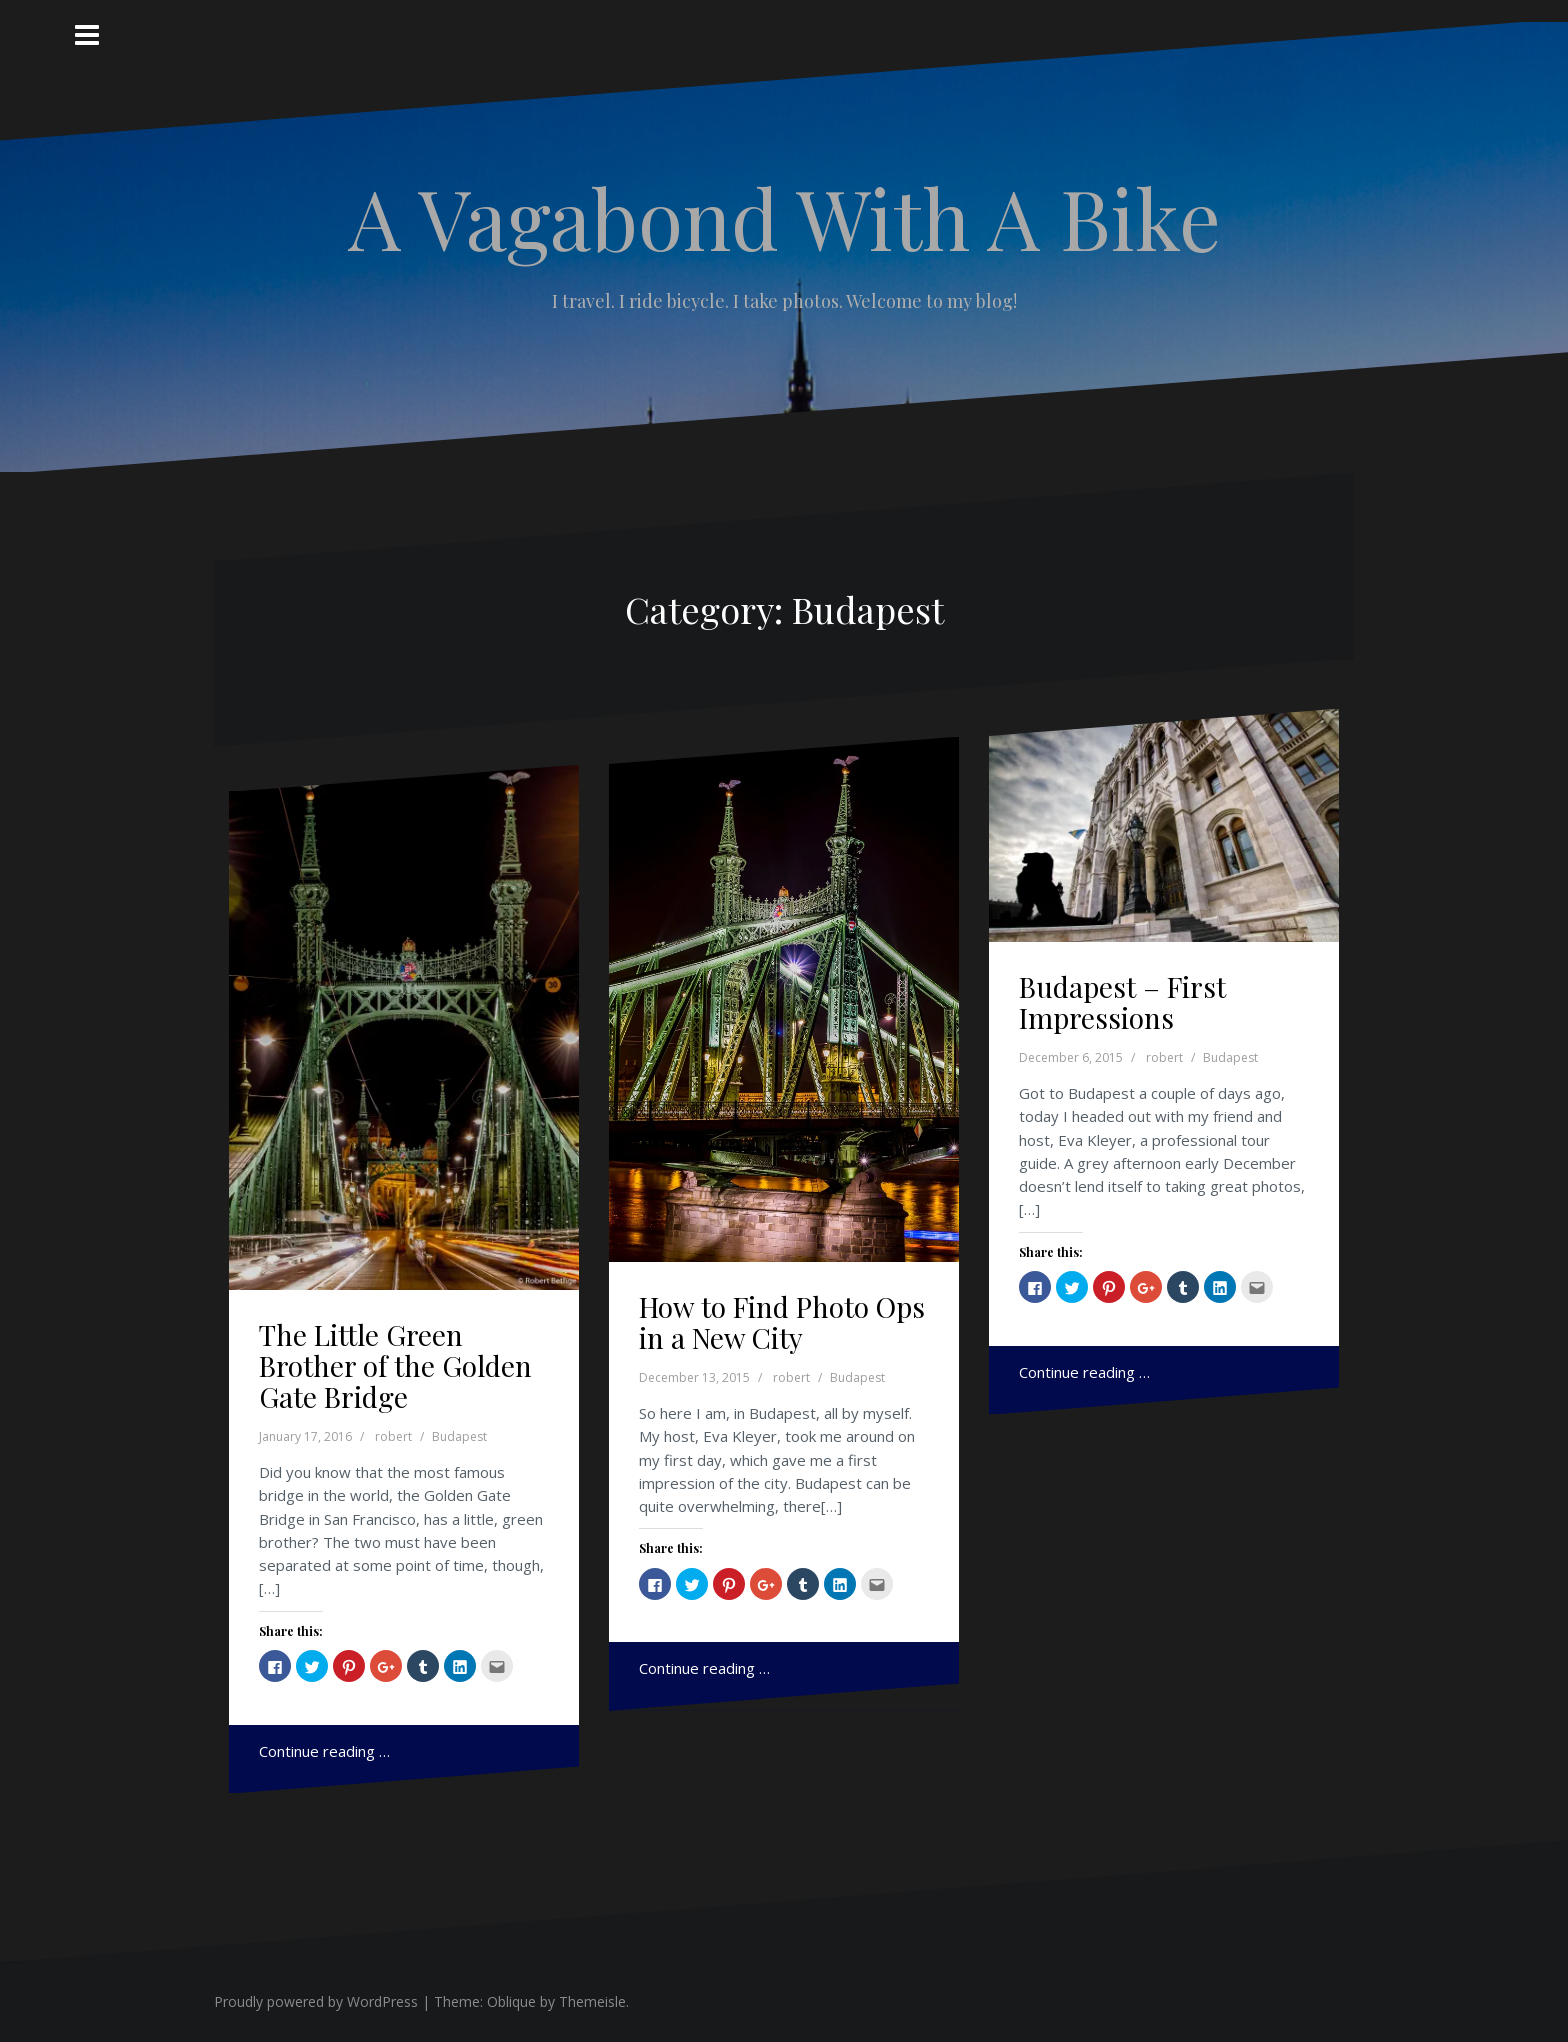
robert (393, 1436)
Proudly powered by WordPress (316, 2001)
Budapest (459, 1436)
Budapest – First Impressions (1122, 1002)
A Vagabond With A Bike (784, 217)
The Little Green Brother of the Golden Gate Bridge (395, 1365)
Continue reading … (324, 1751)
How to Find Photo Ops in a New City (782, 1322)
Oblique (511, 2001)
